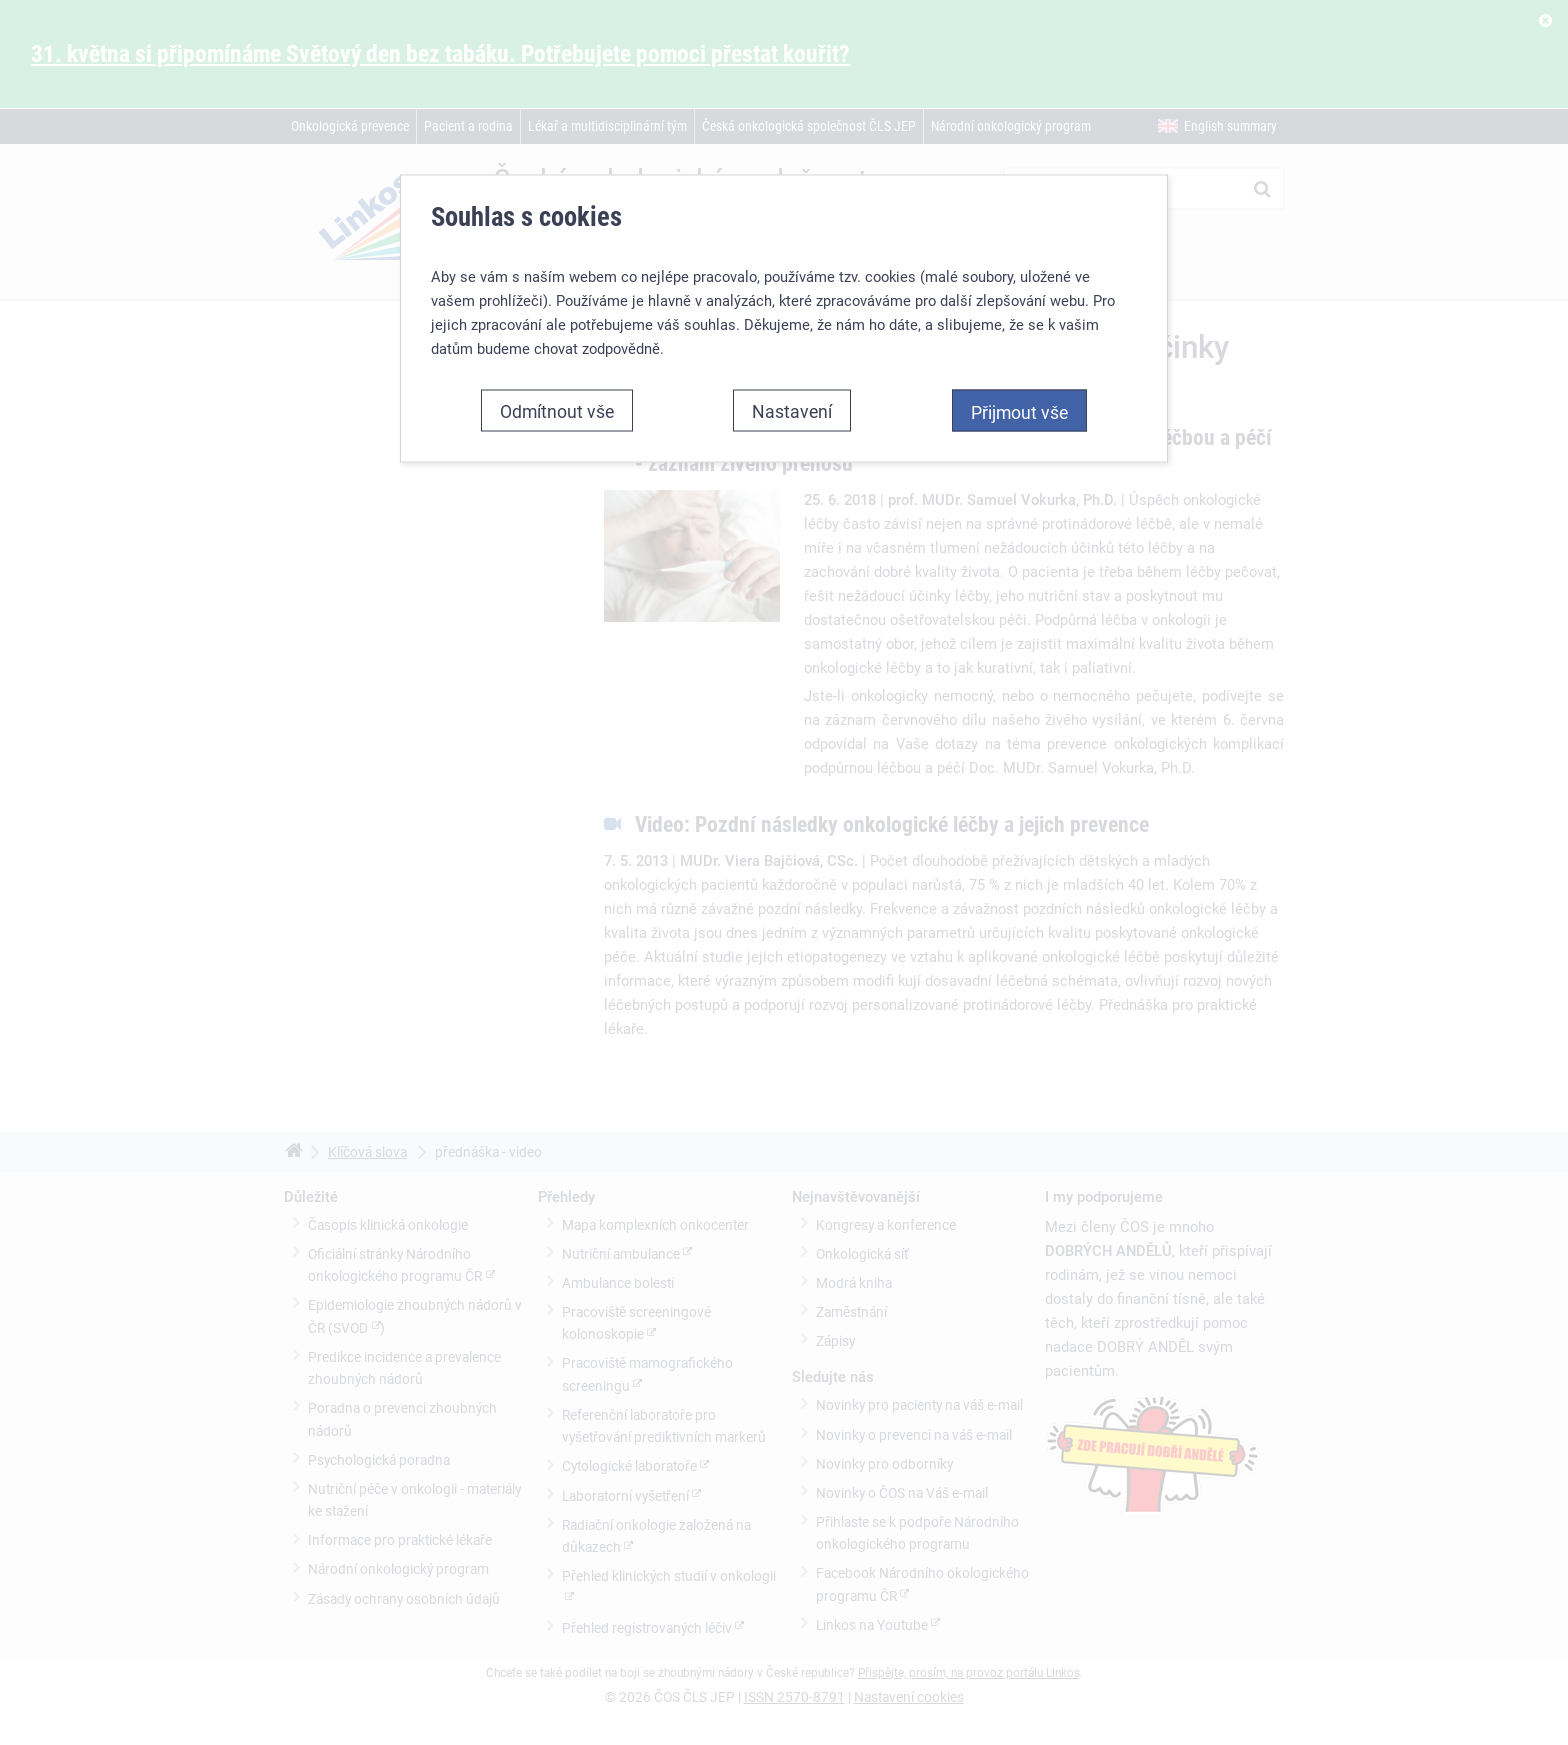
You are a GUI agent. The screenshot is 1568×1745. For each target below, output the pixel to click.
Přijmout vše (1019, 407)
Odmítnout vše (557, 406)
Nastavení (792, 406)
